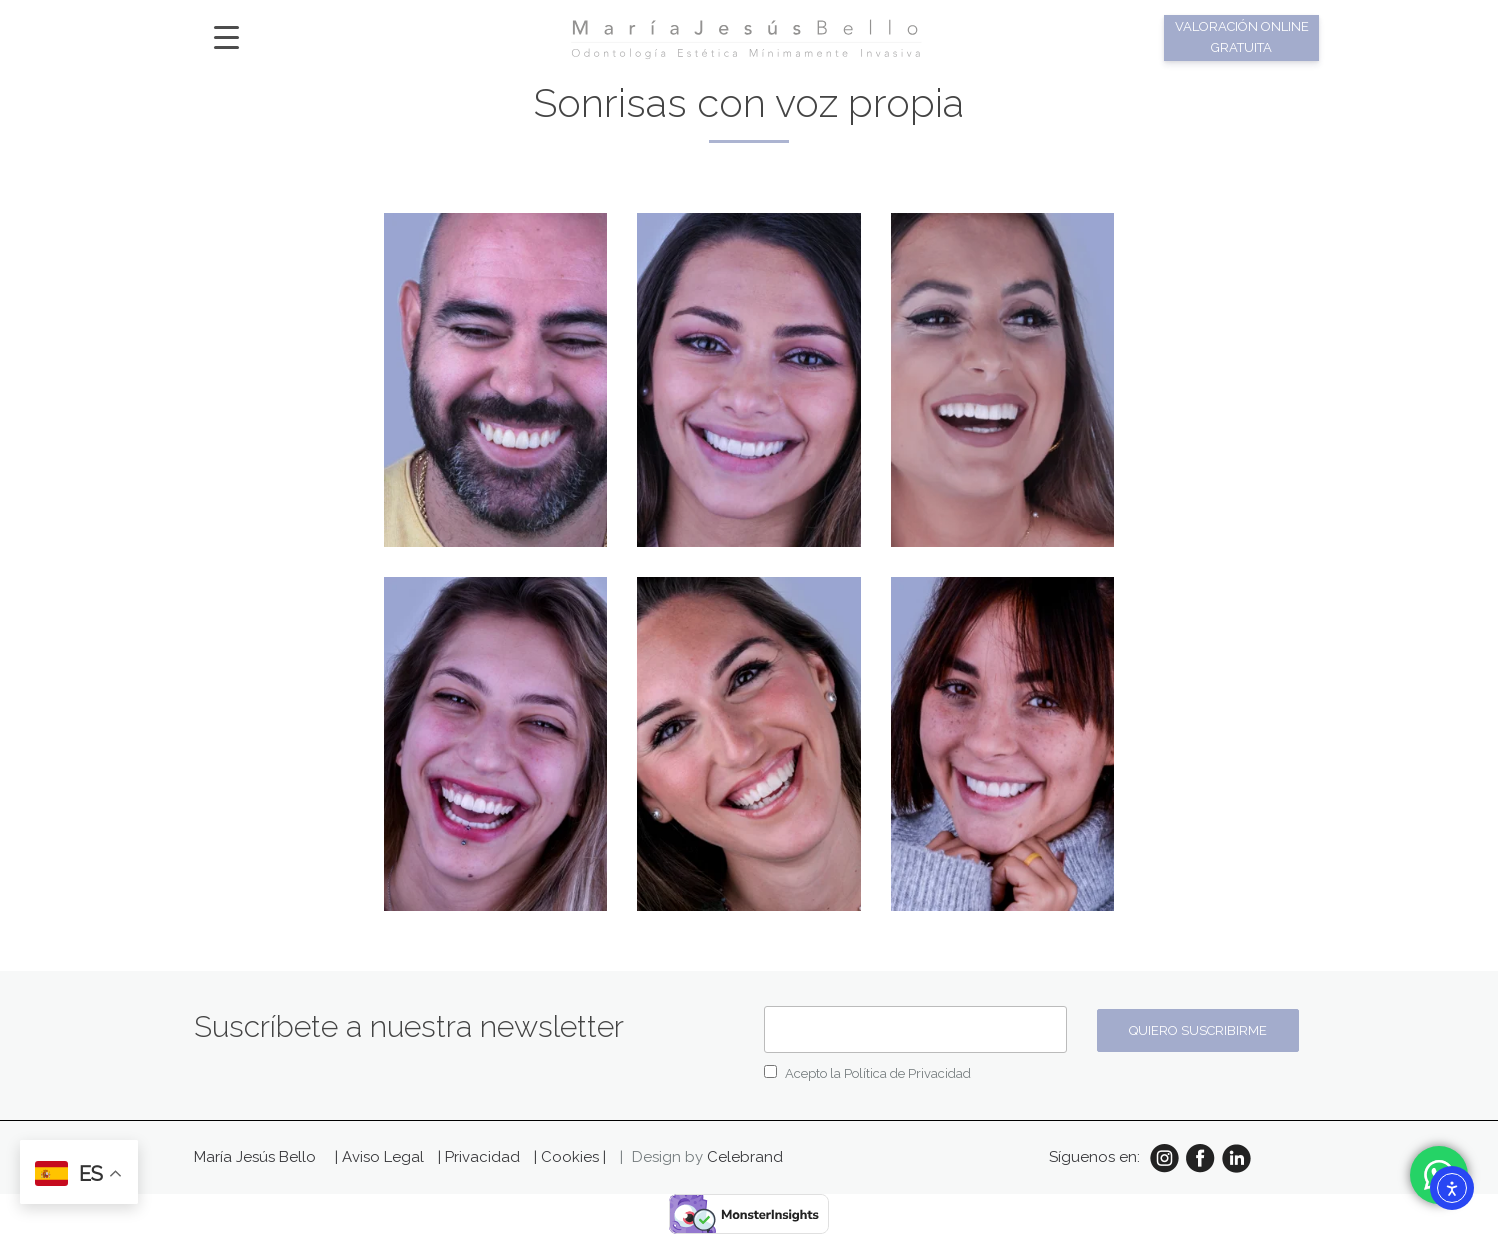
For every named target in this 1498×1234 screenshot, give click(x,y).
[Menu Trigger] (226, 36)
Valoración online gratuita (1242, 37)
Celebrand (745, 1157)
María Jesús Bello (255, 1157)
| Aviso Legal (381, 1157)
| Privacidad (481, 1157)
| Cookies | (570, 1157)
